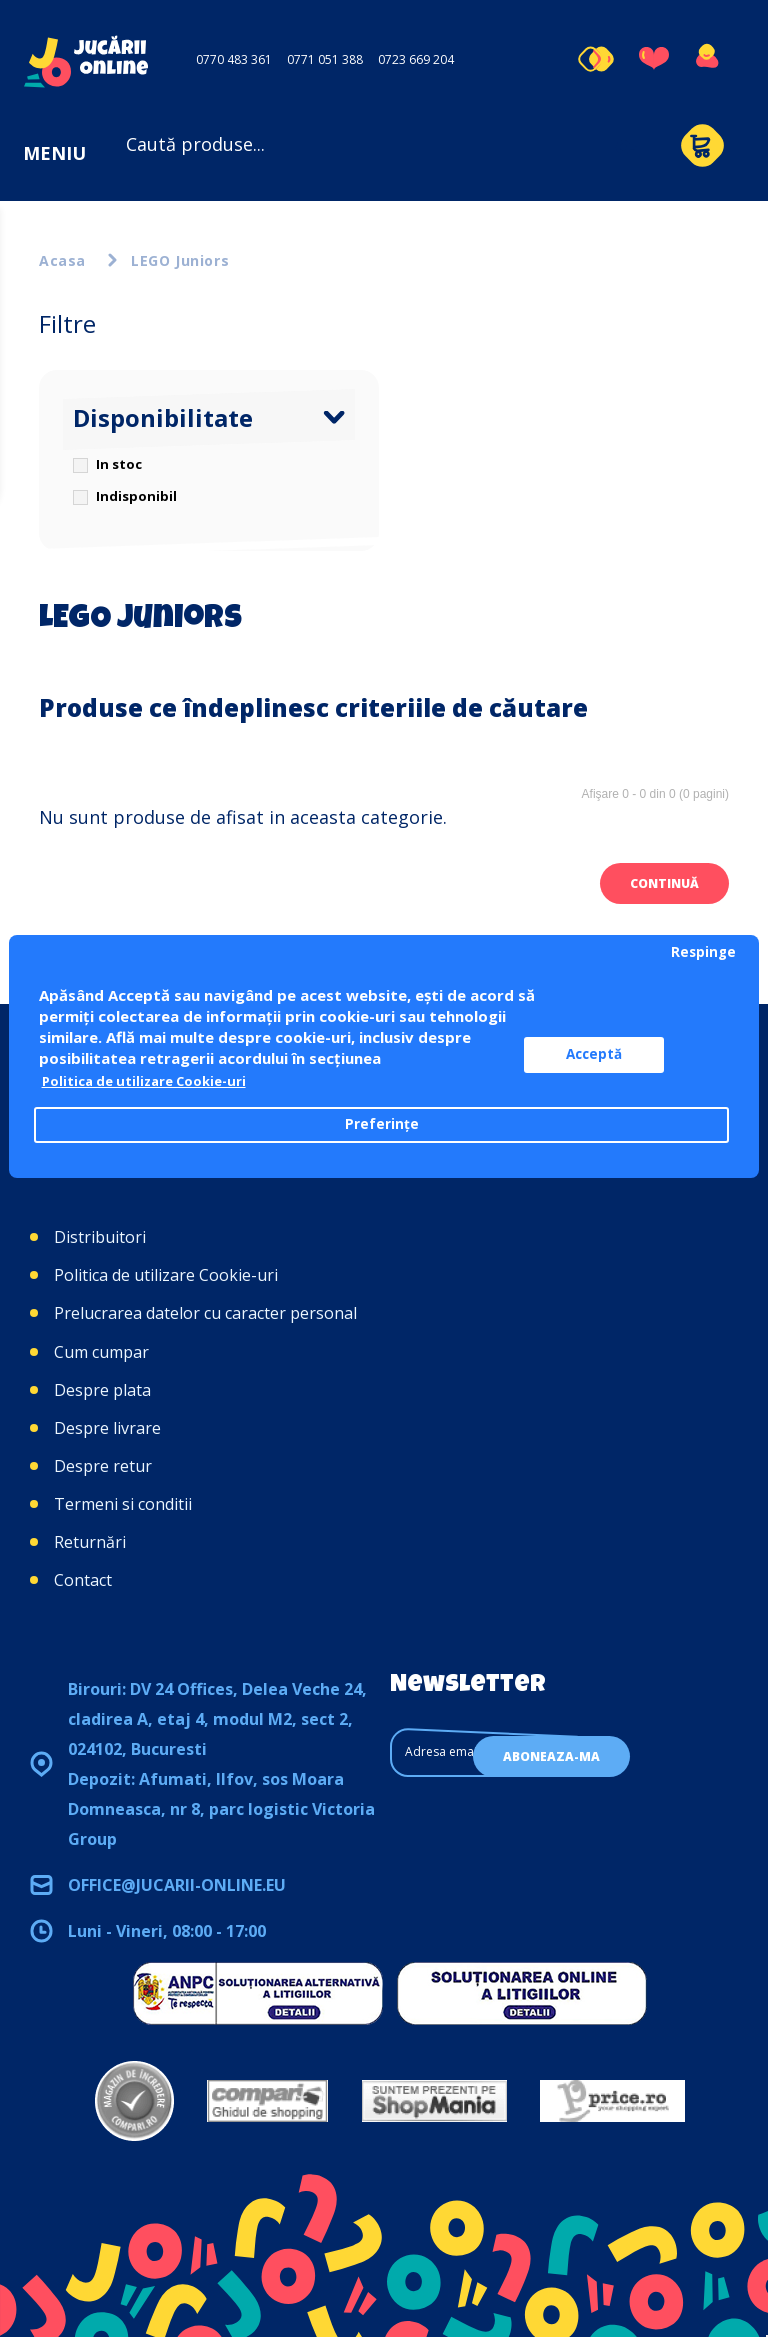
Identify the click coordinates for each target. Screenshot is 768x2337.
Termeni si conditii (123, 1504)
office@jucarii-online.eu (177, 1885)
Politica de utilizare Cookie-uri (166, 1275)
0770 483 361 (234, 59)
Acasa (62, 260)
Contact (83, 1580)
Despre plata (102, 1390)
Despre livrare (107, 1428)
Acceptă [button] (614, 1055)
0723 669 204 (416, 59)
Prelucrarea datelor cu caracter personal (205, 1313)
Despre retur (103, 1466)
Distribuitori (100, 1237)
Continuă (664, 883)
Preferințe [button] (382, 1125)
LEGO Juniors (180, 260)
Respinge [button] (703, 952)
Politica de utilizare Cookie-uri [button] (155, 1082)
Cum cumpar (101, 1352)
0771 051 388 (325, 59)
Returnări (90, 1542)
